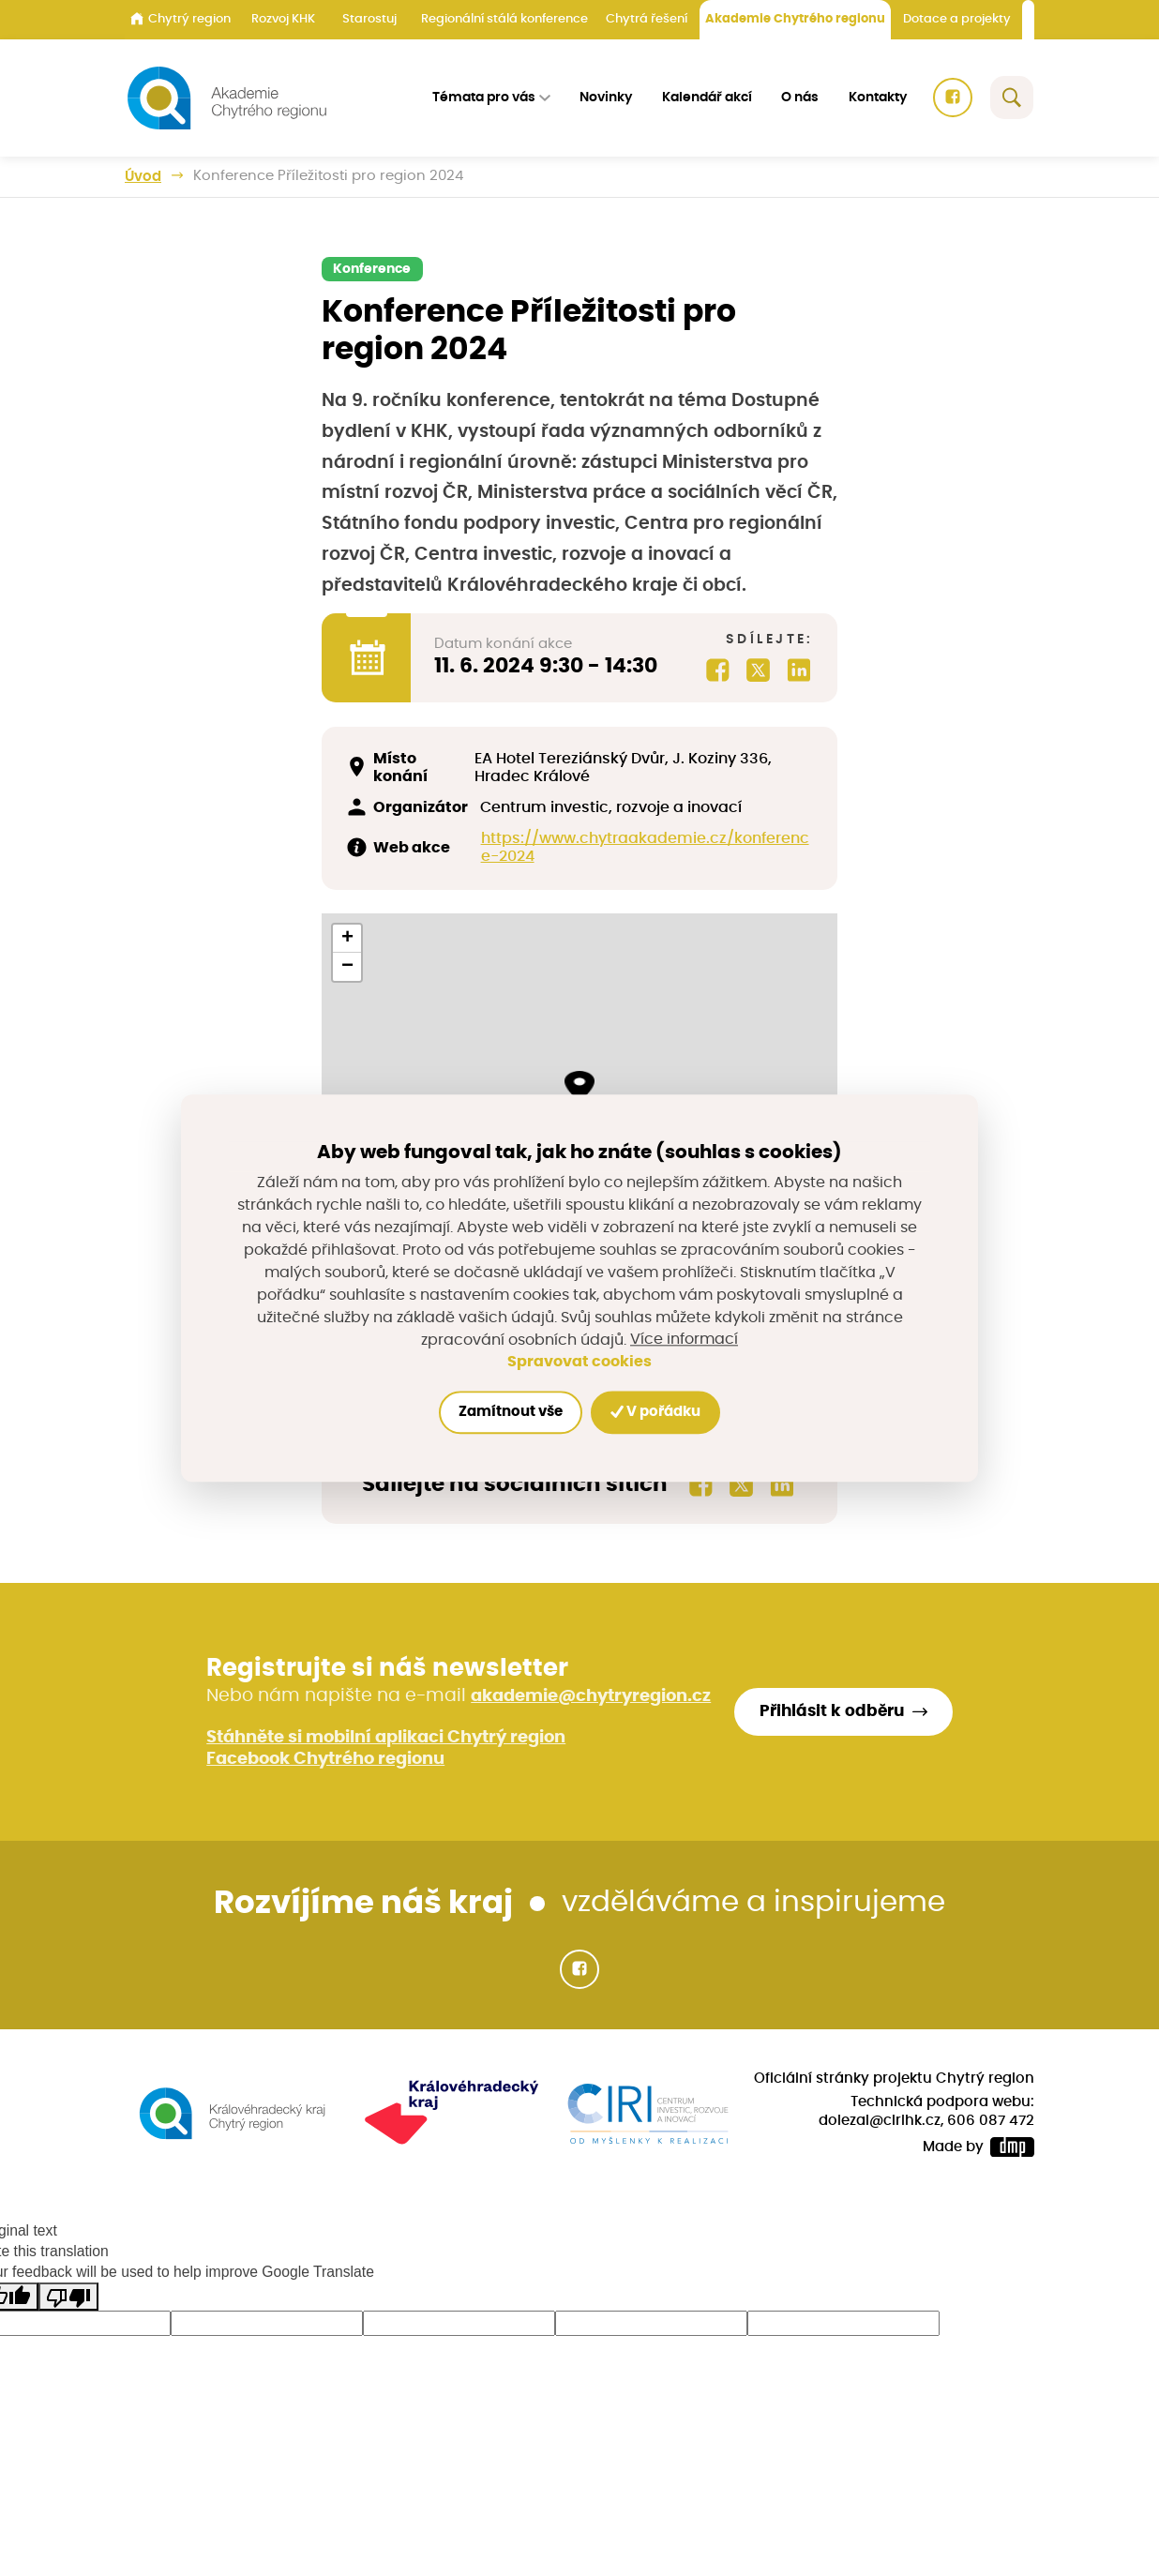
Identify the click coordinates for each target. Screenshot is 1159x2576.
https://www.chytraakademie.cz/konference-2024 (643, 848)
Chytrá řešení (646, 19)
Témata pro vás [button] (485, 97)
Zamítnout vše (507, 1413)
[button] (579, 1086)
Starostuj (369, 19)
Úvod (143, 176)
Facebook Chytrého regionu (324, 1761)
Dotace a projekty (957, 19)
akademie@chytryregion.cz (590, 1700)
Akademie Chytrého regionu (795, 19)
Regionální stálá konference (504, 19)
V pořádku (659, 1412)
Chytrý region (180, 18)
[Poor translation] (68, 2299)
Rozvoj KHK (283, 19)
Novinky (607, 97)
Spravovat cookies (579, 1361)
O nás (801, 97)
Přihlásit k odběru (841, 1716)
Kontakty (879, 97)
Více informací (684, 1339)
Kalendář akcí (708, 97)
